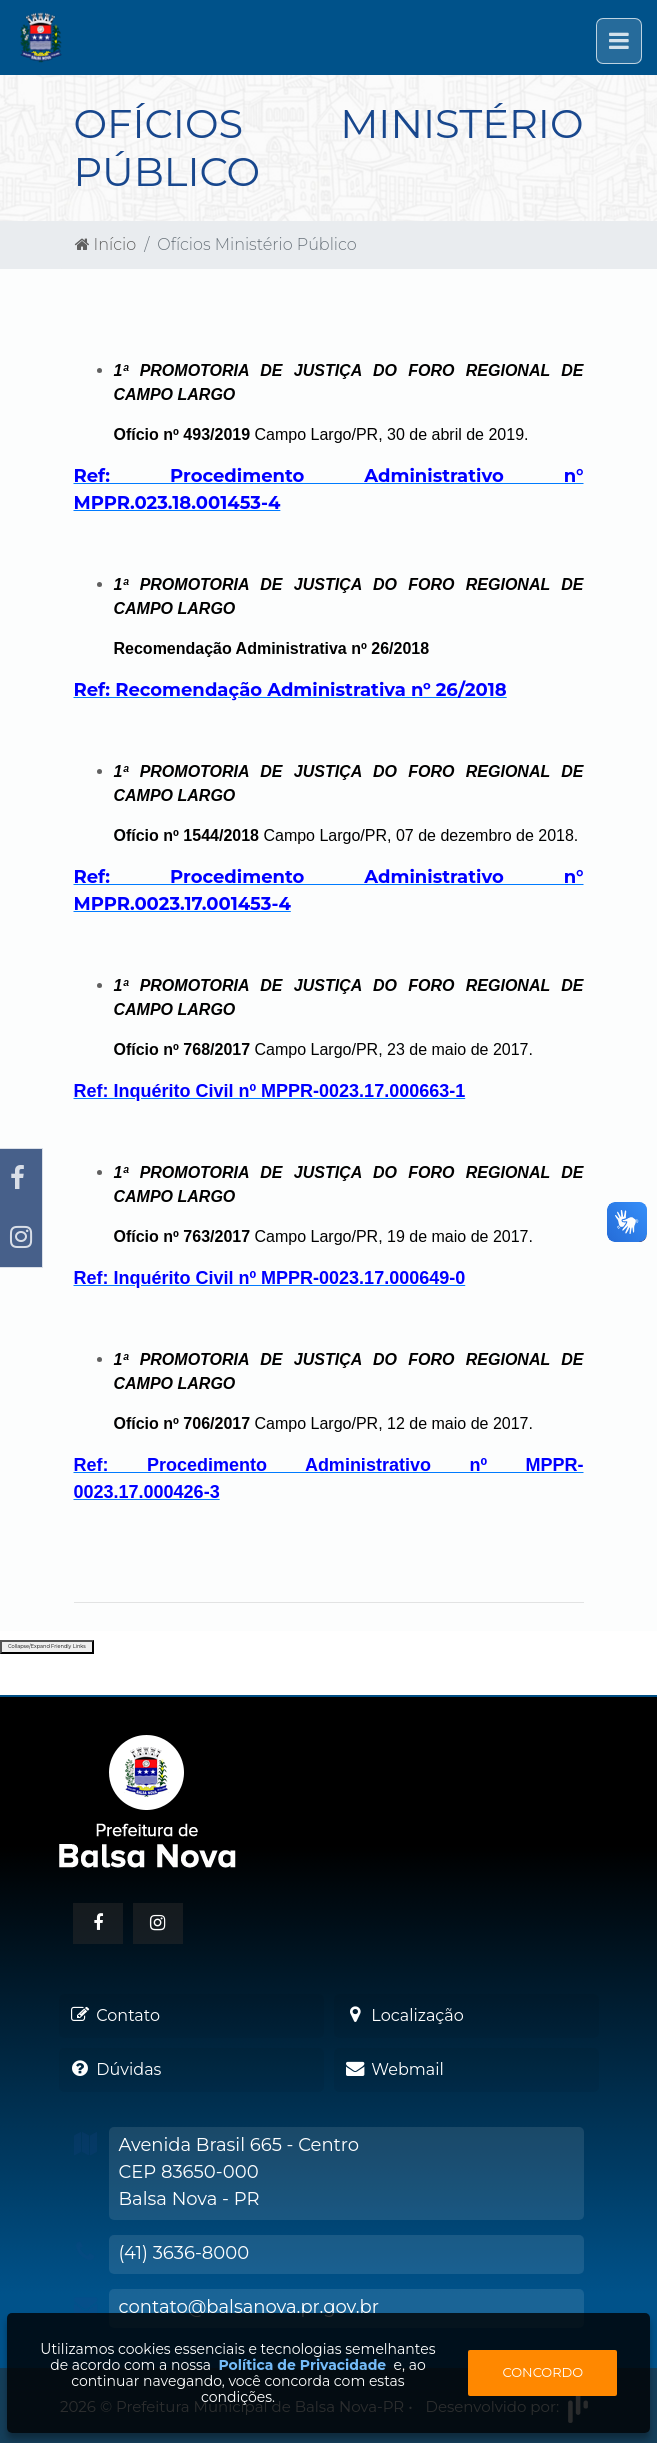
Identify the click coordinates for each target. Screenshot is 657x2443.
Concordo (543, 2372)
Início (106, 244)
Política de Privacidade (302, 2365)
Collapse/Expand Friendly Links (47, 1646)
